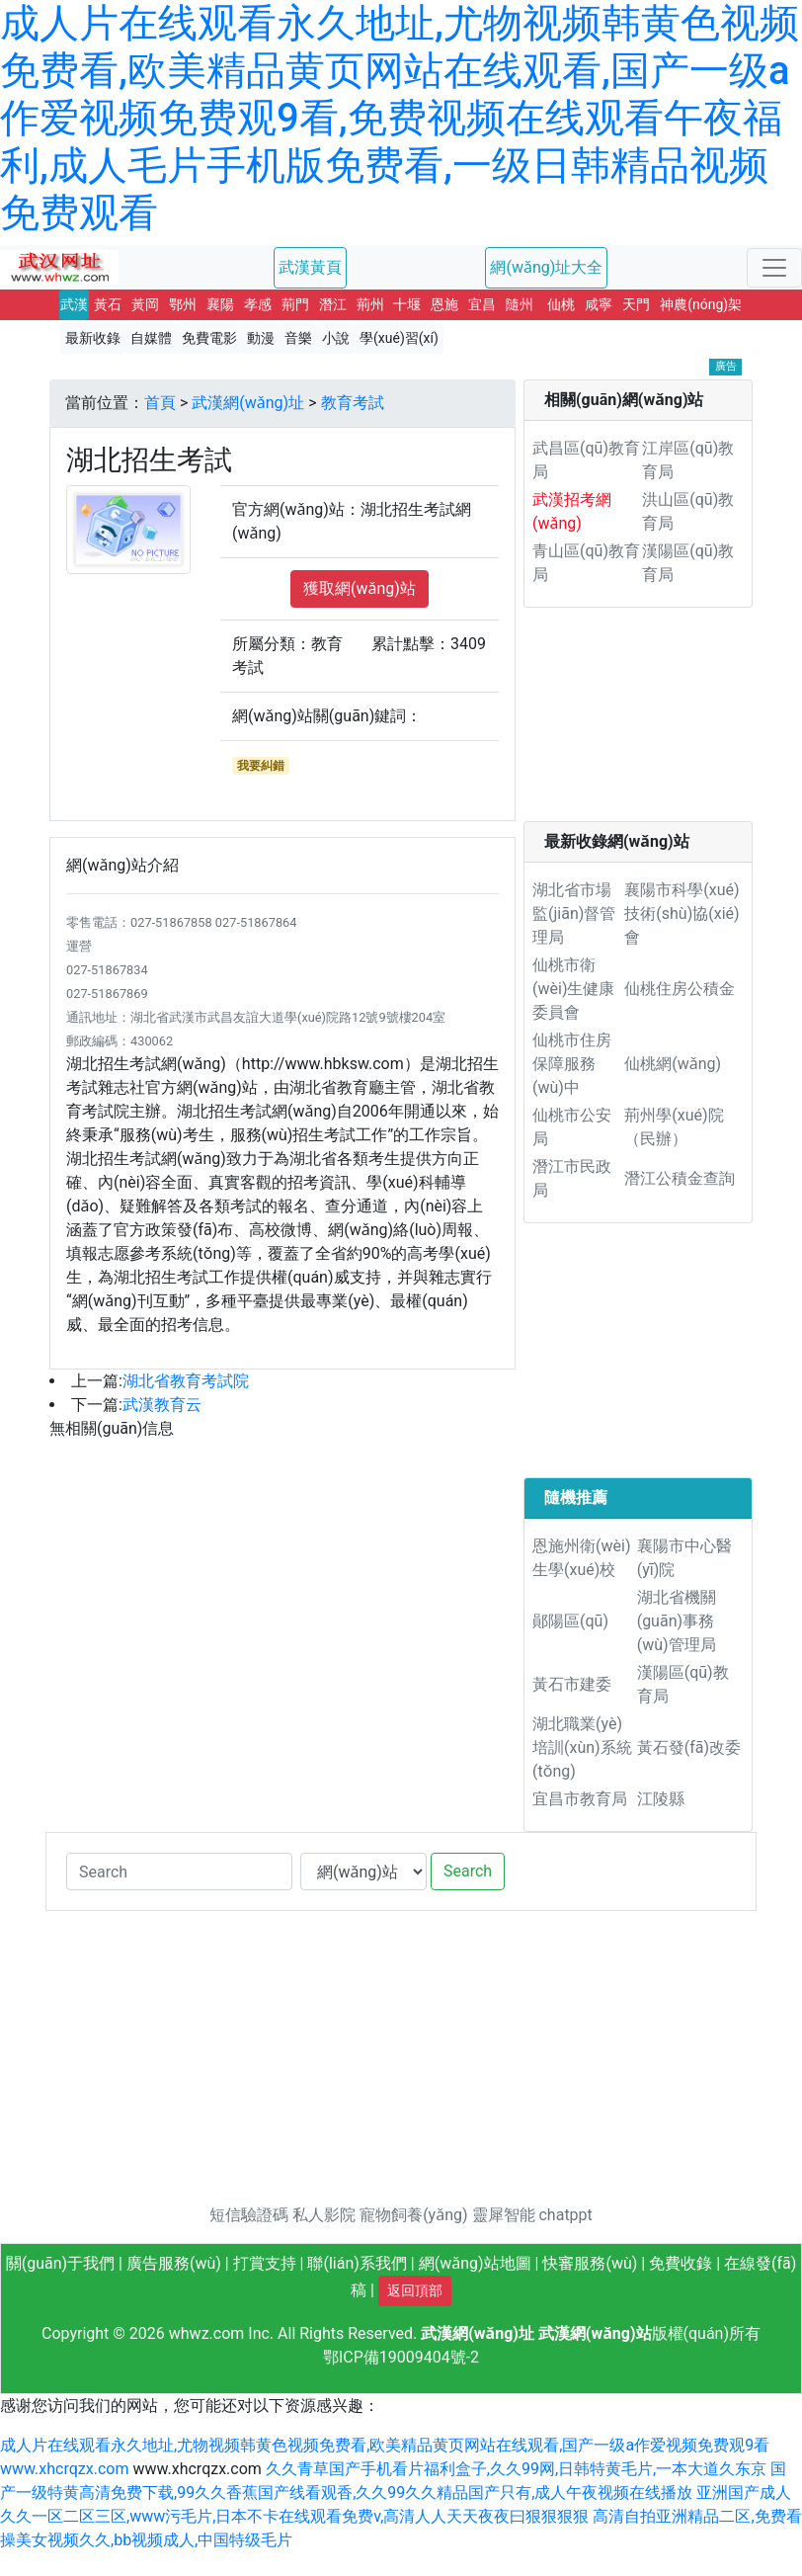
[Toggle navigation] (774, 268)
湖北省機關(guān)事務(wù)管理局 (676, 1621)
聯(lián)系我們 (356, 2263)
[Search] (179, 1871)
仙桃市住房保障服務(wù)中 (571, 1064)
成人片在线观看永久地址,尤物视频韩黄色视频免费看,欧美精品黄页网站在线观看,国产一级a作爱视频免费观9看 (384, 2445)
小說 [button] (336, 338)
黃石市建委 (571, 1684)
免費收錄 (680, 2263)
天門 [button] (636, 304)
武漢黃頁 (310, 267)
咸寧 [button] (598, 304)
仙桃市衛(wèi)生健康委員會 (573, 989)
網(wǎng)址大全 (546, 267)
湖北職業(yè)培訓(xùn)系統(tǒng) (582, 1747)
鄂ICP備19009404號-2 (401, 2357)
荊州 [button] (370, 304)
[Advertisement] (638, 722)
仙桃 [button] (561, 304)
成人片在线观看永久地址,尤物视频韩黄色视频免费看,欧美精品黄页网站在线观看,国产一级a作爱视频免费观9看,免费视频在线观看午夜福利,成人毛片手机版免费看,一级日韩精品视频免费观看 (399, 118)
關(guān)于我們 (60, 2263)
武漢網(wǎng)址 (248, 402)
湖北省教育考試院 (185, 1380)
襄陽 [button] (220, 304)
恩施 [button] (444, 304)
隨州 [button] (519, 304)
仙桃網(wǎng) (672, 1063)
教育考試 (352, 402)
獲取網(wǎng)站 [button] (359, 588)
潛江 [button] (333, 304)
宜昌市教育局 (579, 1798)
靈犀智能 (503, 2214)
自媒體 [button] (151, 338)
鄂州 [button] (183, 304)
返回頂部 (414, 2290)
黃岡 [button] (145, 304)
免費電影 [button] (209, 338)
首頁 (160, 402)
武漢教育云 (161, 1404)
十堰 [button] (407, 304)
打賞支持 (264, 2263)
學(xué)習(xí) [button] (399, 338)
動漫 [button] (261, 338)
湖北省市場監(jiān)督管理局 (573, 913)
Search (467, 1871)
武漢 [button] (74, 304)
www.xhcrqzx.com (64, 2468)
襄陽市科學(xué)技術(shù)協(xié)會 (681, 913)
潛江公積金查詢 (679, 1178)
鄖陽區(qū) (570, 1621)
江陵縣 (660, 1798)
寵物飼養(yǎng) (413, 2214)
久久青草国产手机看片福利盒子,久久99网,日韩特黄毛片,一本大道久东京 (516, 2468)
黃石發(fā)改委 (689, 1747)
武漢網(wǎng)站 (595, 2333)
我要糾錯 (260, 766)
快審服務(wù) (589, 2263)
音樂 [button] (298, 338)
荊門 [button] (295, 304)
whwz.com (207, 2333)
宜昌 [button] (482, 304)
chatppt (565, 2214)
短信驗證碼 (248, 2214)
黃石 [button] (107, 304)
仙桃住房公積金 (679, 988)
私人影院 (324, 2214)
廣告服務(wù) (173, 2263)
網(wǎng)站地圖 (475, 2263)
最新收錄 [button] (92, 338)
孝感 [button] (258, 304)
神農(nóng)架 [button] (701, 304)
